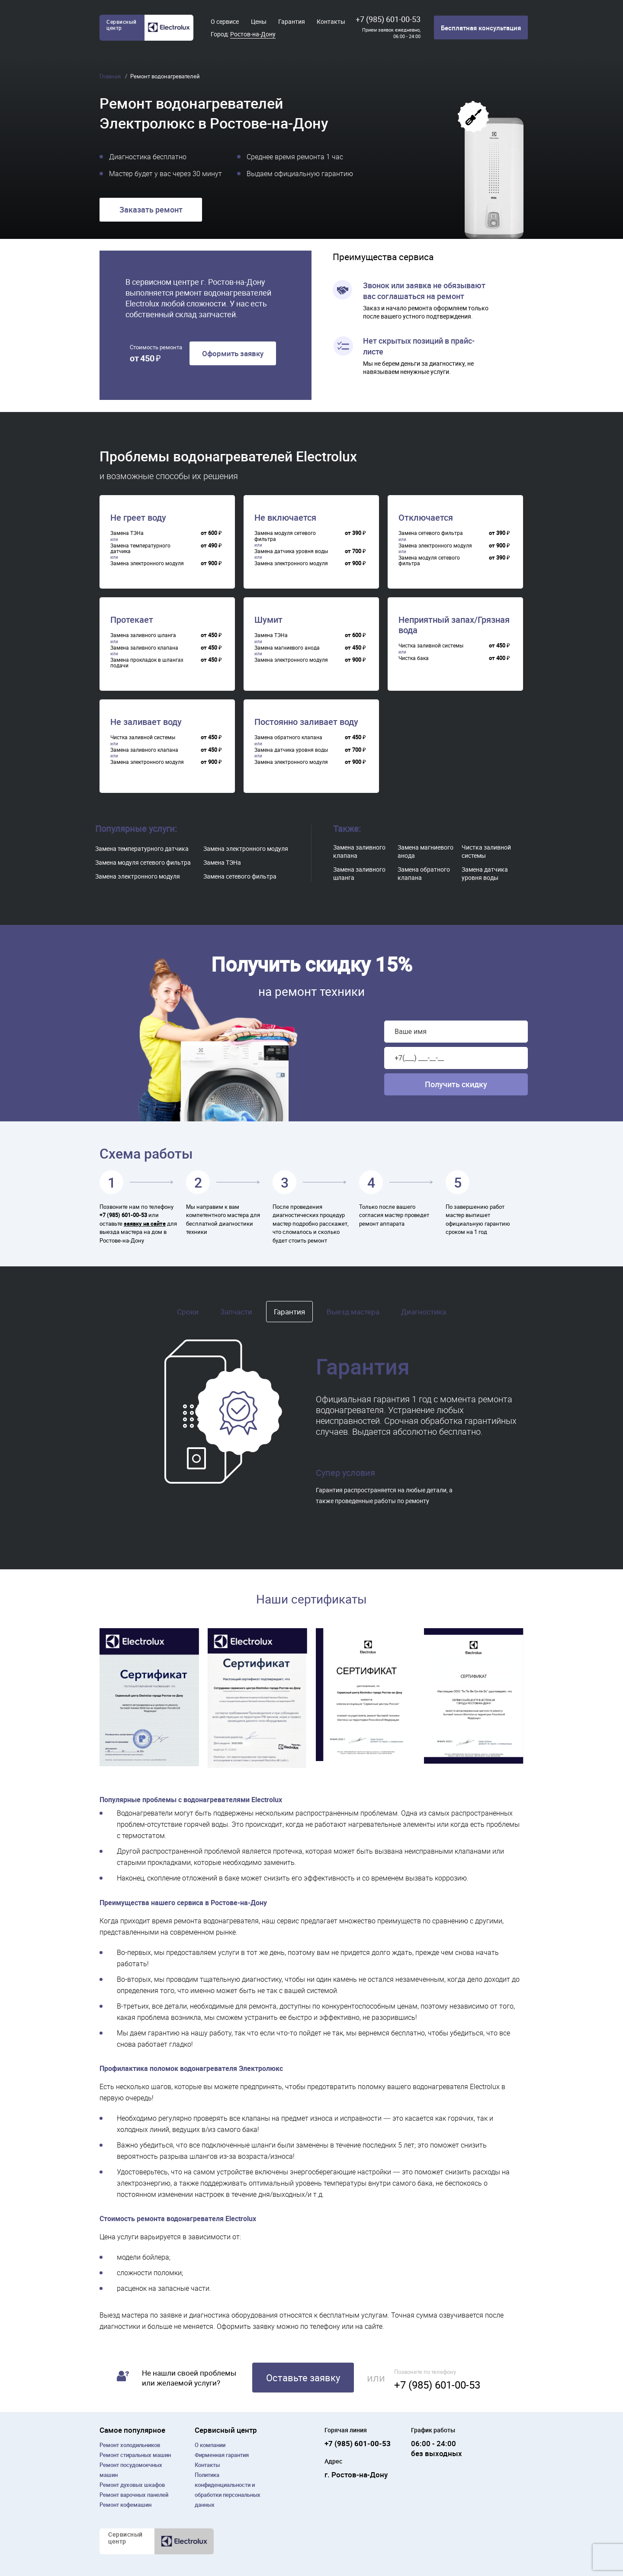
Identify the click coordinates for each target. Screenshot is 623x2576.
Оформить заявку (232, 353)
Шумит (268, 620)
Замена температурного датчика (142, 848)
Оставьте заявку (303, 2377)
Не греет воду (138, 517)
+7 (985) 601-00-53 (388, 19)
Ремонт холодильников (130, 2445)
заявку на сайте (145, 1223)
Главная (111, 76)
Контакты (331, 21)
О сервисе (225, 21)
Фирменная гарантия (222, 2455)
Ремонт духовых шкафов (132, 2485)
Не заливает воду (146, 722)
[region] (169, 544)
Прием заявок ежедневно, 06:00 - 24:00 (391, 32)
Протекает (131, 620)
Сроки (188, 1312)
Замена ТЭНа (222, 862)
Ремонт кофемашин (125, 2504)
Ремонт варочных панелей (134, 2495)
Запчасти (236, 1312)
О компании (210, 2445)
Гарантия (291, 21)
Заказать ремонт (151, 209)
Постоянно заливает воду (306, 722)
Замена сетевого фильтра (239, 876)
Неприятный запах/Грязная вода (454, 625)
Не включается (285, 517)
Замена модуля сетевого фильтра (143, 862)
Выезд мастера (353, 1312)
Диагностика (423, 1312)
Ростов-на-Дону (253, 34)
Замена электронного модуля (137, 876)
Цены (259, 21)
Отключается (425, 517)
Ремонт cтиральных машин (135, 2455)
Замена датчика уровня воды (485, 873)
